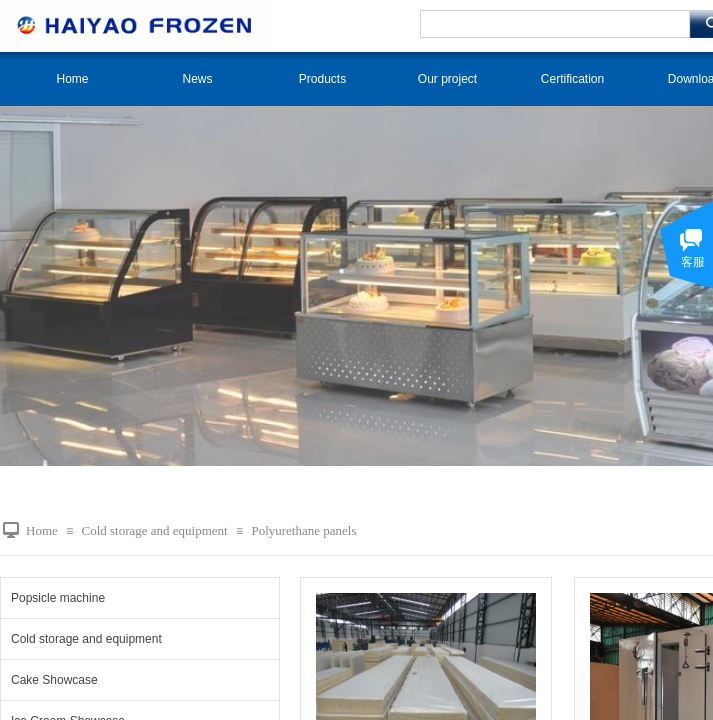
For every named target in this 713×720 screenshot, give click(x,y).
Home (72, 79)
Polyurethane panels (303, 530)
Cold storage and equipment (154, 530)
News (197, 79)
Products (322, 79)
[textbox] (555, 24)
